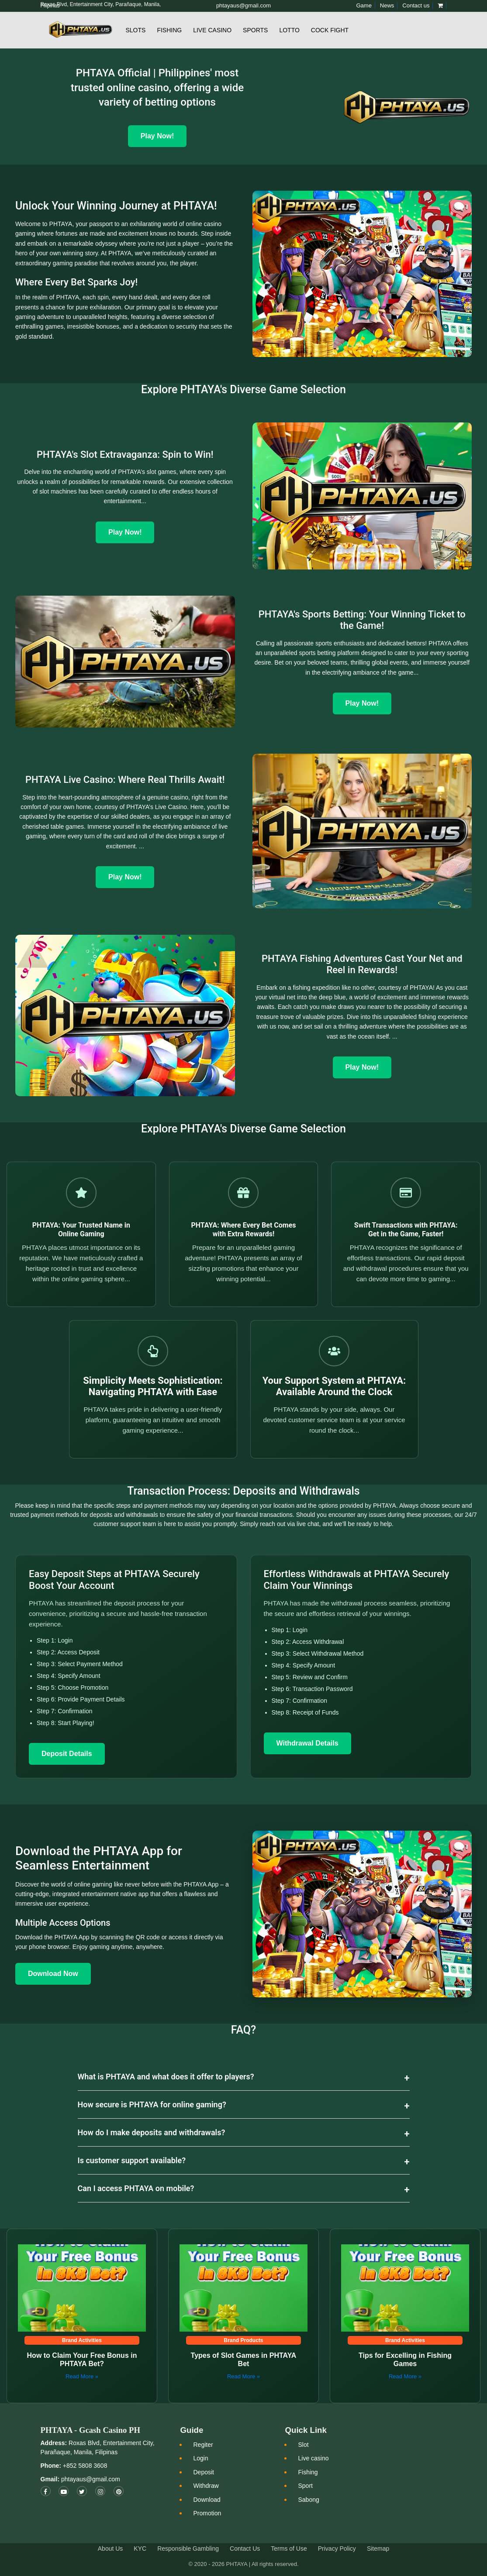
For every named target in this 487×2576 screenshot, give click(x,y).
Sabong (308, 2499)
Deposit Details (66, 1753)
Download (206, 2499)
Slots (136, 30)
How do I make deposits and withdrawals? (151, 2132)
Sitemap (378, 2548)
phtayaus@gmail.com (90, 2479)
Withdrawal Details (307, 1743)
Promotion (207, 2513)
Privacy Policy (337, 2548)
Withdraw (205, 2485)
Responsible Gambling (188, 2548)
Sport (305, 2485)
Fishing (169, 30)
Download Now (53, 1973)
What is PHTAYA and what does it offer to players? (166, 2076)
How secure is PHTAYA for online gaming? (152, 2104)
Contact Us (245, 2548)
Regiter (203, 2444)
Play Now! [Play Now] (157, 136)
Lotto (289, 30)
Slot (303, 2444)
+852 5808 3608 (84, 2465)
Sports (255, 30)
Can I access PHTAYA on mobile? (136, 2188)
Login (200, 2458)
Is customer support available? (132, 2160)
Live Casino (212, 30)
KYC (140, 2548)
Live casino (313, 2458)
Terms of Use (289, 2548)
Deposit (203, 2472)
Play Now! (125, 532)
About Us (110, 2548)
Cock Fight (330, 30)
